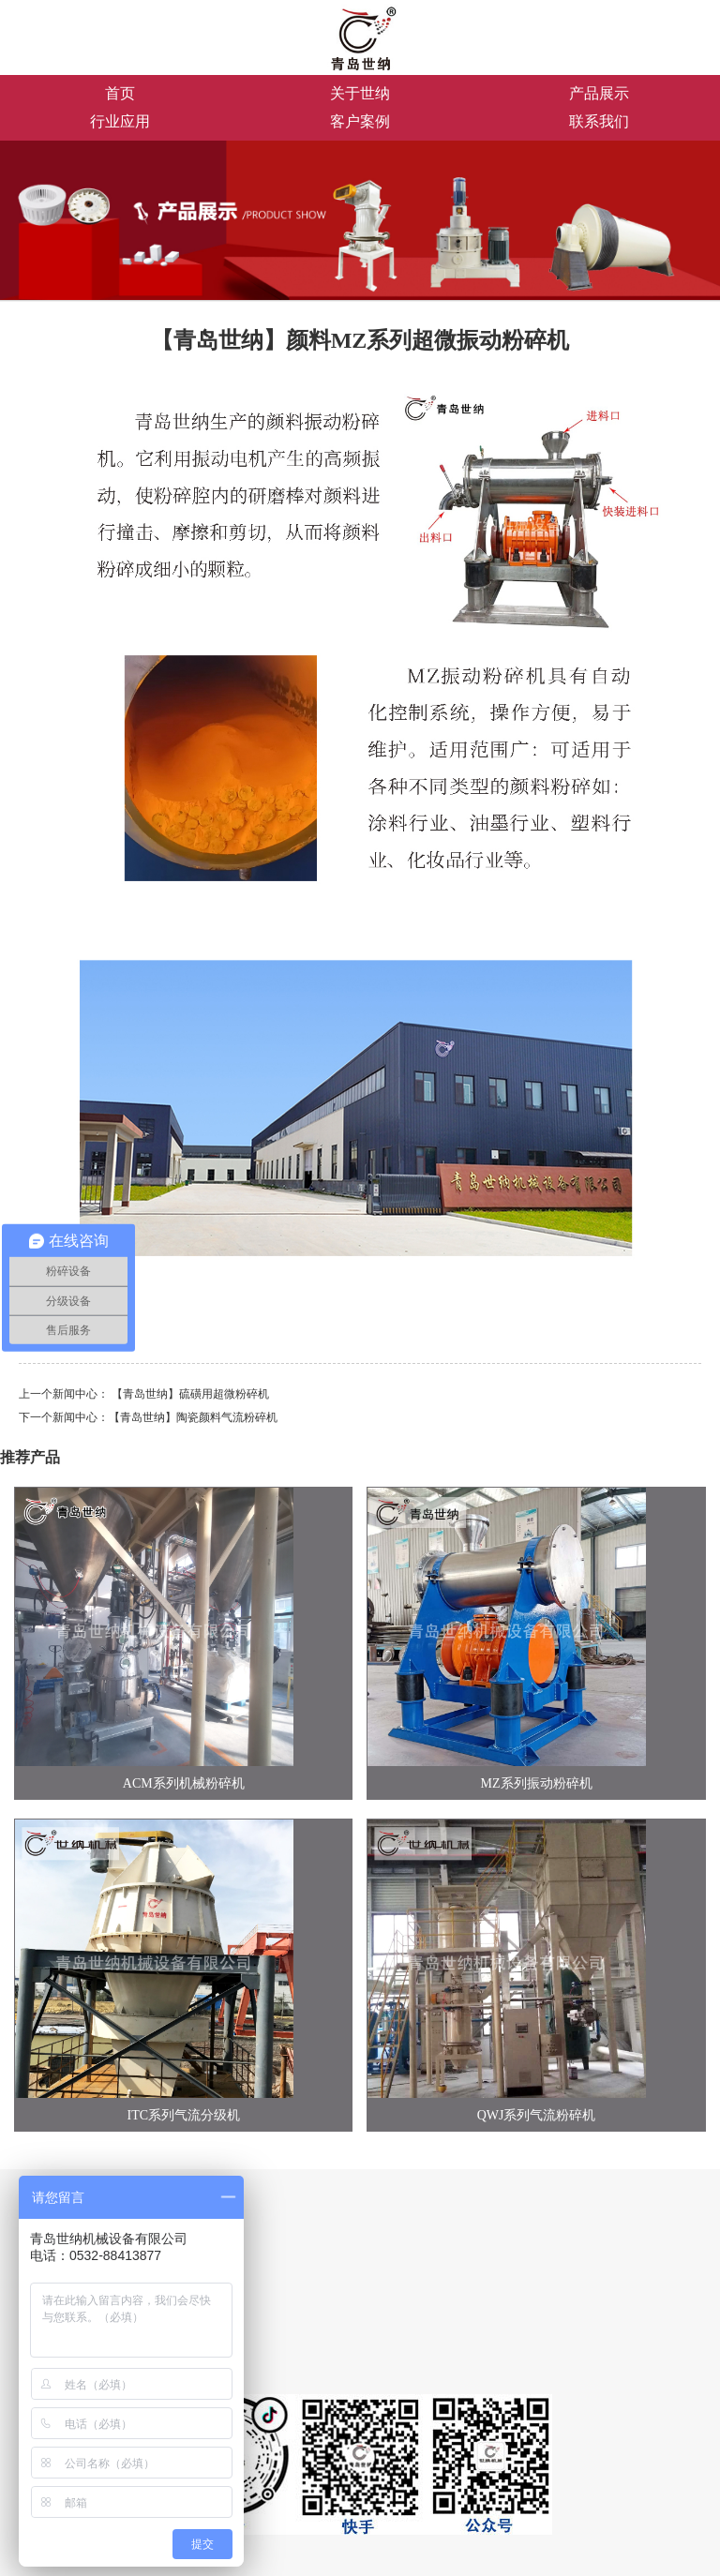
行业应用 (120, 121)
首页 (120, 93)
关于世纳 (360, 93)
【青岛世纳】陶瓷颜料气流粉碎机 (193, 1417)
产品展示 (599, 93)
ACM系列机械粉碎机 (184, 1783)
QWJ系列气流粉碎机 (536, 2115)
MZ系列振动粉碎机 (536, 1783)
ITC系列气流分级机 (184, 2115)
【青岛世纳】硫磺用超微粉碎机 (190, 1393)
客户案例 (360, 121)
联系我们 (599, 121)
